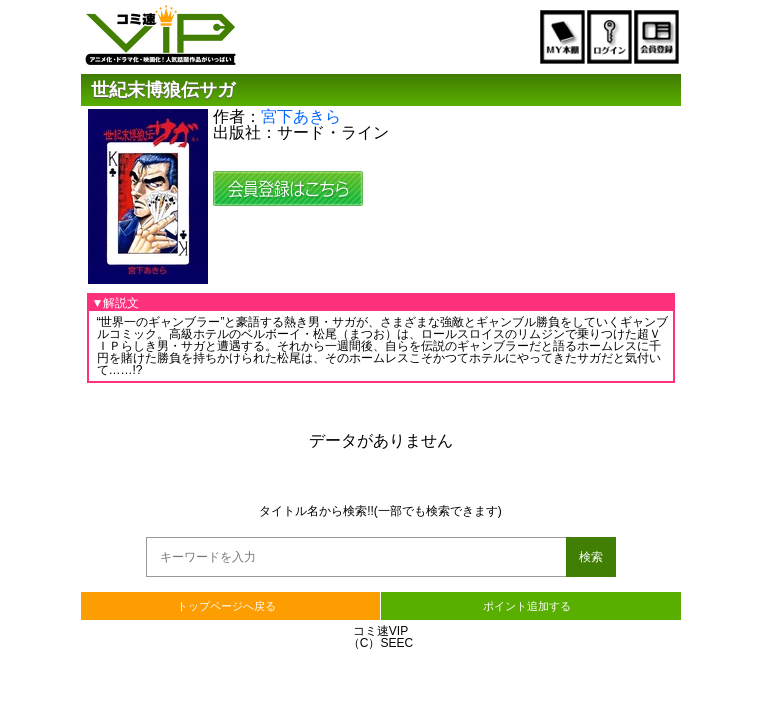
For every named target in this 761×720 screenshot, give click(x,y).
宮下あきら (301, 116)
